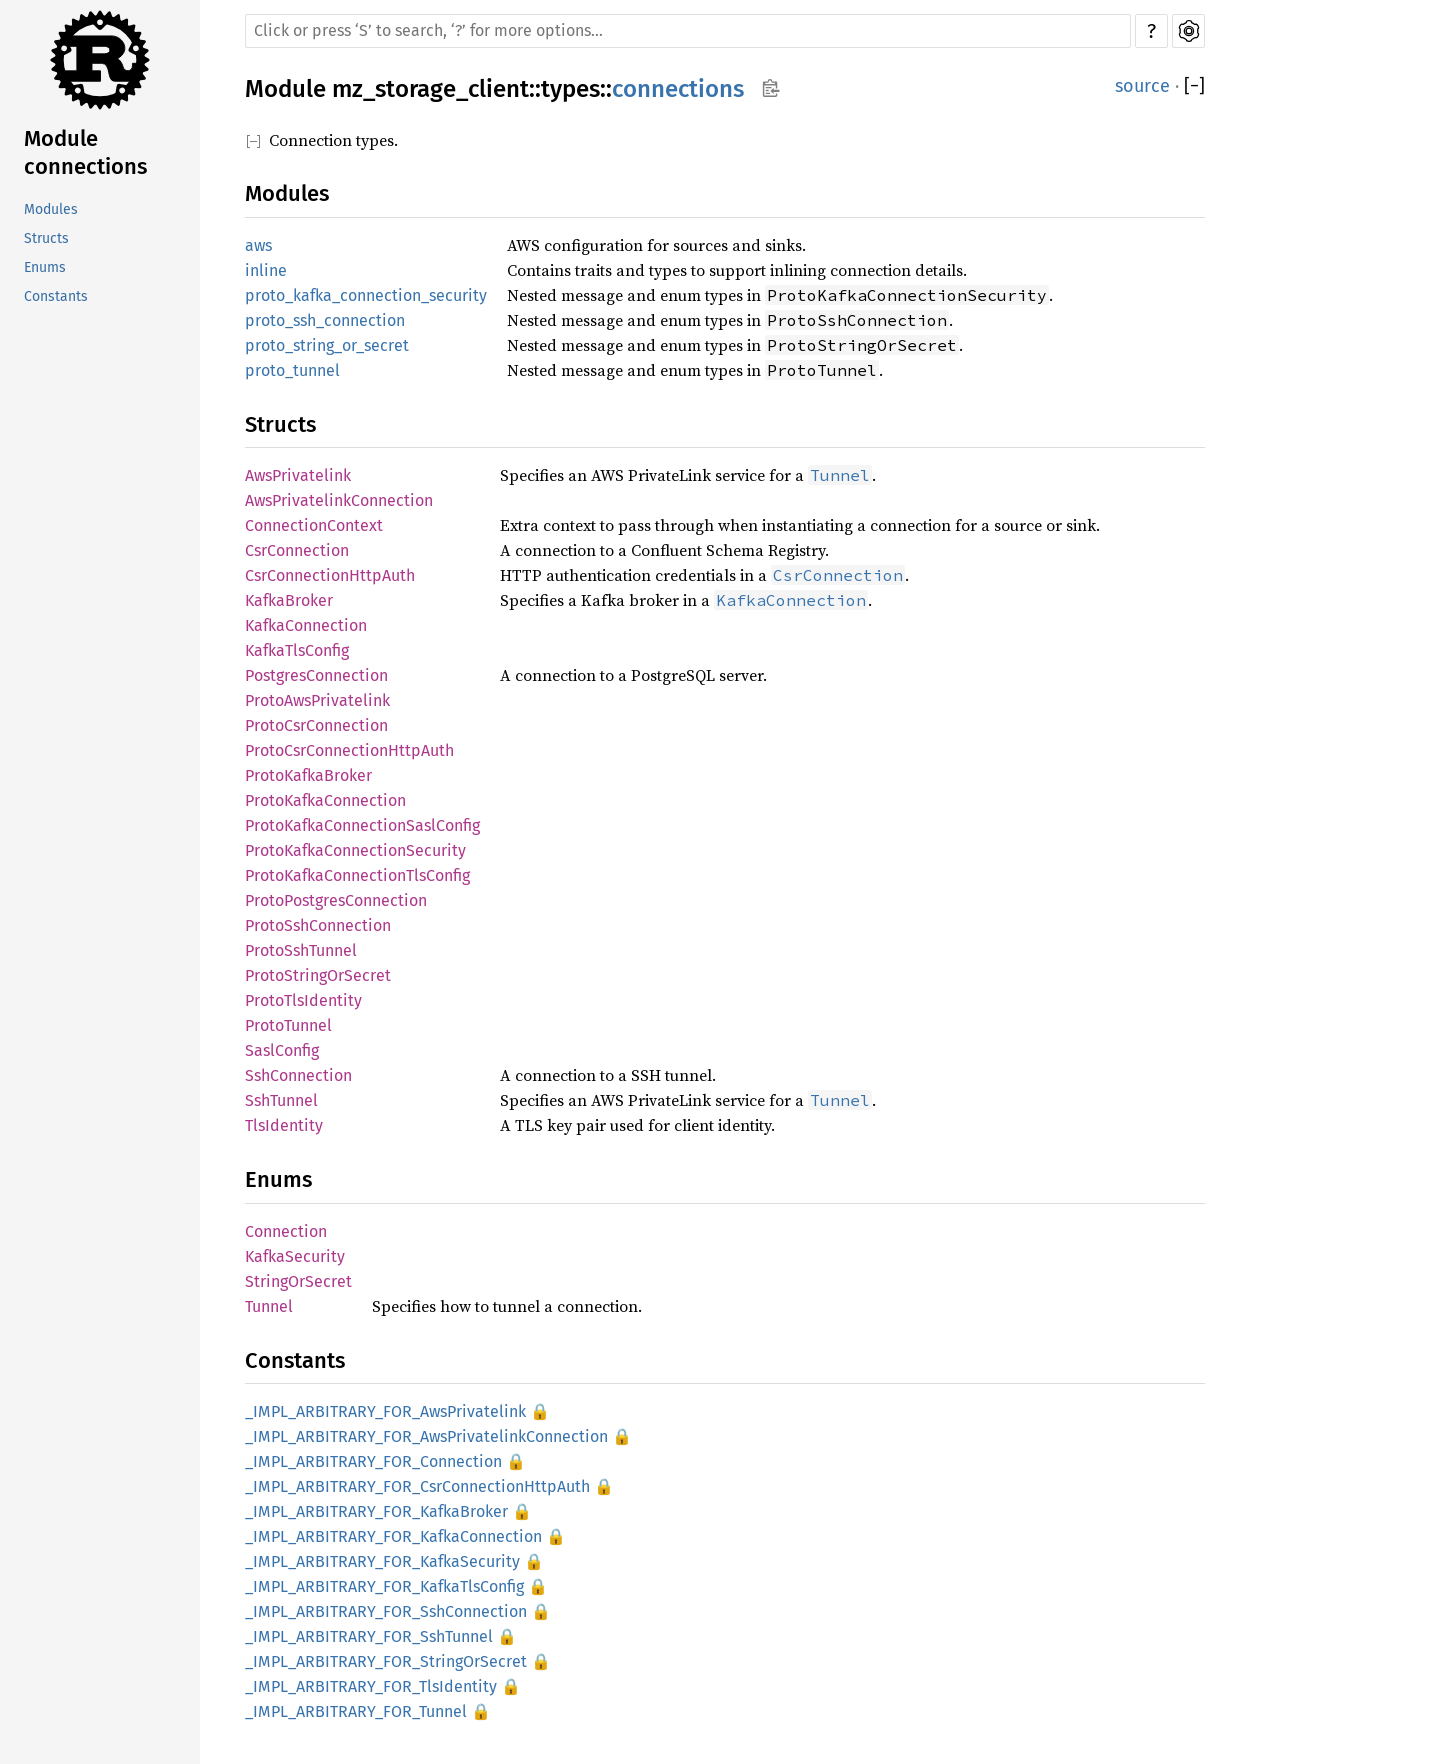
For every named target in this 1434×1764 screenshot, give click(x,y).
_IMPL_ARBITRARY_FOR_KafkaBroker (376, 1511)
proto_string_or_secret (327, 345)
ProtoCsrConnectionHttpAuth (349, 750)
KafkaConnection (306, 625)
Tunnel (269, 1306)
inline (266, 270)
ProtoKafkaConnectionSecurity (355, 850)
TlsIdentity (284, 1125)
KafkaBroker (289, 600)
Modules (51, 209)
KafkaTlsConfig (297, 650)
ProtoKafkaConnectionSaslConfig (362, 825)
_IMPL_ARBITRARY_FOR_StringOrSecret (386, 1661)
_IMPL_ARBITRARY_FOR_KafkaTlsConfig (384, 1586)
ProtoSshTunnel (301, 950)
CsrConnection (297, 550)
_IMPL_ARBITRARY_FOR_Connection (373, 1461)
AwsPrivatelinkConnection (339, 500)
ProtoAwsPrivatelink (317, 700)
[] (1194, 86)
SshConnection (298, 1075)
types (570, 89)
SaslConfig (282, 1050)
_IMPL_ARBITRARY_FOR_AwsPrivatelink (385, 1411)
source (1142, 86)
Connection (286, 1231)
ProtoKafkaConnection (325, 800)
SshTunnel (281, 1100)
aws (258, 245)
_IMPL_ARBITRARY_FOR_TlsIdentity (371, 1686)
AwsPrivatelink (298, 475)
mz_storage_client (430, 89)
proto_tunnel (292, 370)
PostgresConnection (316, 675)
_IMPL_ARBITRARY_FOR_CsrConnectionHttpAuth (417, 1486)
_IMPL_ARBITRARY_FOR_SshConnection (386, 1611)
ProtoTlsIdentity (303, 1000)
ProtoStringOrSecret (318, 975)
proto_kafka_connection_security (366, 295)
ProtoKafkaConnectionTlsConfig (357, 875)
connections (678, 89)
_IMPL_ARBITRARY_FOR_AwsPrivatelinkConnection (426, 1436)
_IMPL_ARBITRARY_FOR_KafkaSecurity (382, 1561)
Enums (45, 267)
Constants (56, 296)
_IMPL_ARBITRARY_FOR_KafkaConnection (393, 1536)
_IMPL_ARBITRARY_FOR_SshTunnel (369, 1636)
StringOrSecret (298, 1281)
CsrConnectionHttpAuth (330, 575)
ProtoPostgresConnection (336, 900)
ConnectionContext (314, 525)
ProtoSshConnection (318, 925)
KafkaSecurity (295, 1256)
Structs (46, 238)
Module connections (85, 152)
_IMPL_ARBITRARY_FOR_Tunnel (356, 1711)
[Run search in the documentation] (688, 31)
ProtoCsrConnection (316, 725)
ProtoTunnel (288, 1025)
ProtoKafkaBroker (308, 775)
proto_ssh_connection (325, 320)
